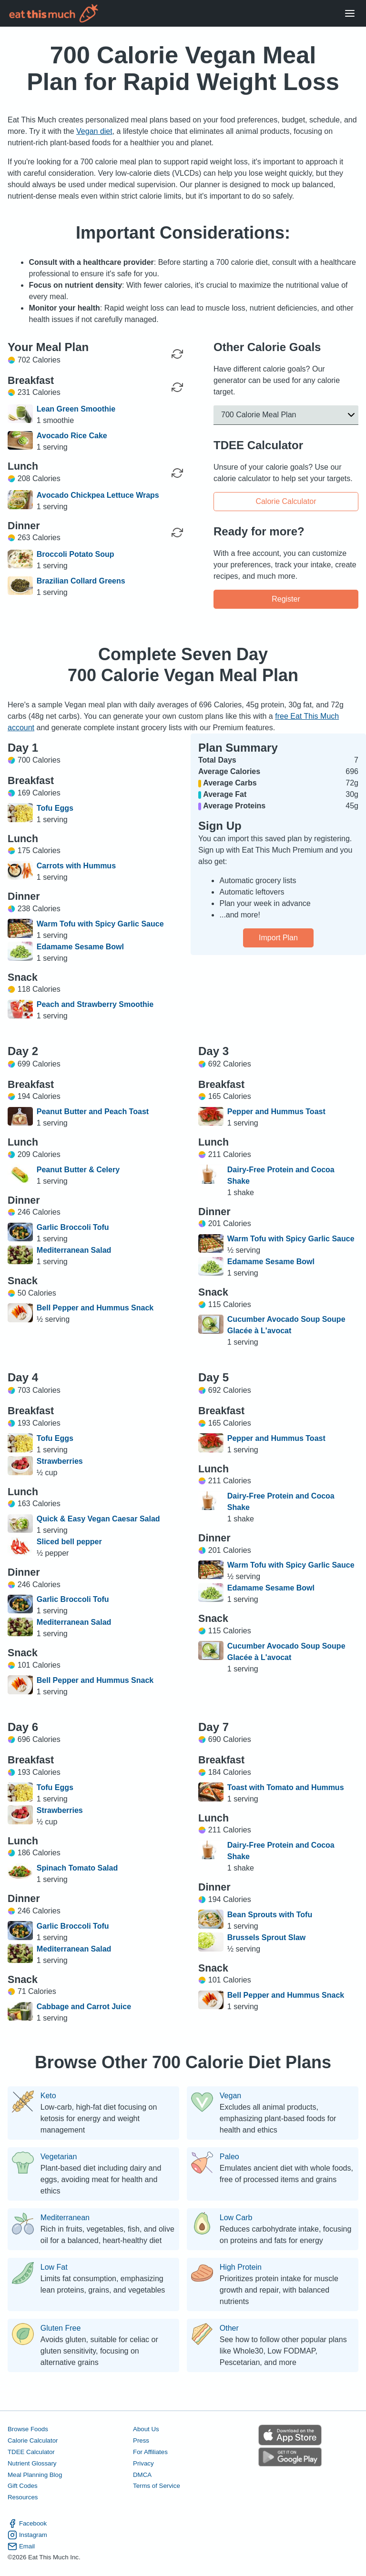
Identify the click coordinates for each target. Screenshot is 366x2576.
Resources (23, 2497)
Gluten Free (61, 2328)
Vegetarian (59, 2157)
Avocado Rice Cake (72, 436)
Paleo (229, 2157)
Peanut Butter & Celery (78, 1170)
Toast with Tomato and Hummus (285, 1787)
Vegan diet (94, 131)
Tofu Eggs (55, 808)
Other (229, 2328)
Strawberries (60, 1461)
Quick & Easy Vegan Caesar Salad (98, 1519)
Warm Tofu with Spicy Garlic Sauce (100, 924)
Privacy (143, 2463)
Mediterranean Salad (74, 1250)
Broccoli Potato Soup (75, 554)
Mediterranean (65, 2218)
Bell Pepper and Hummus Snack (95, 1308)
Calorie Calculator (285, 501)
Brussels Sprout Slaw (266, 1937)
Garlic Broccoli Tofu (73, 1227)
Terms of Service (156, 2486)
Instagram (27, 2535)
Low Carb (236, 2218)
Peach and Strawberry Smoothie (95, 1004)
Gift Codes (23, 2486)
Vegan (230, 2096)
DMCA (142, 2474)
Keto (48, 2096)
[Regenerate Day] (177, 353)
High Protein (241, 2267)
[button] (286, 415)
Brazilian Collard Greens (81, 581)
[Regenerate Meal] (177, 387)
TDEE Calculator (31, 2451)
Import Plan (278, 938)
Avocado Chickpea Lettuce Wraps (98, 495)
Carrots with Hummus (76, 866)
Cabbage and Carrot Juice (84, 2006)
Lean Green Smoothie (76, 409)
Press (141, 2440)
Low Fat (54, 2267)
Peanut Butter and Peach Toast (93, 1111)
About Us (146, 2429)
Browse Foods (28, 2429)
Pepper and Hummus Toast (276, 1111)
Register (286, 598)
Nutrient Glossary (32, 2463)
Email (21, 2546)
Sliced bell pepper (69, 1542)
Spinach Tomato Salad (77, 1868)
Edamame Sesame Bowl (80, 947)
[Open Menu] (349, 13)
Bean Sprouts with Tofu (269, 1915)
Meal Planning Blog (35, 2474)
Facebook (27, 2523)
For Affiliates (150, 2451)
